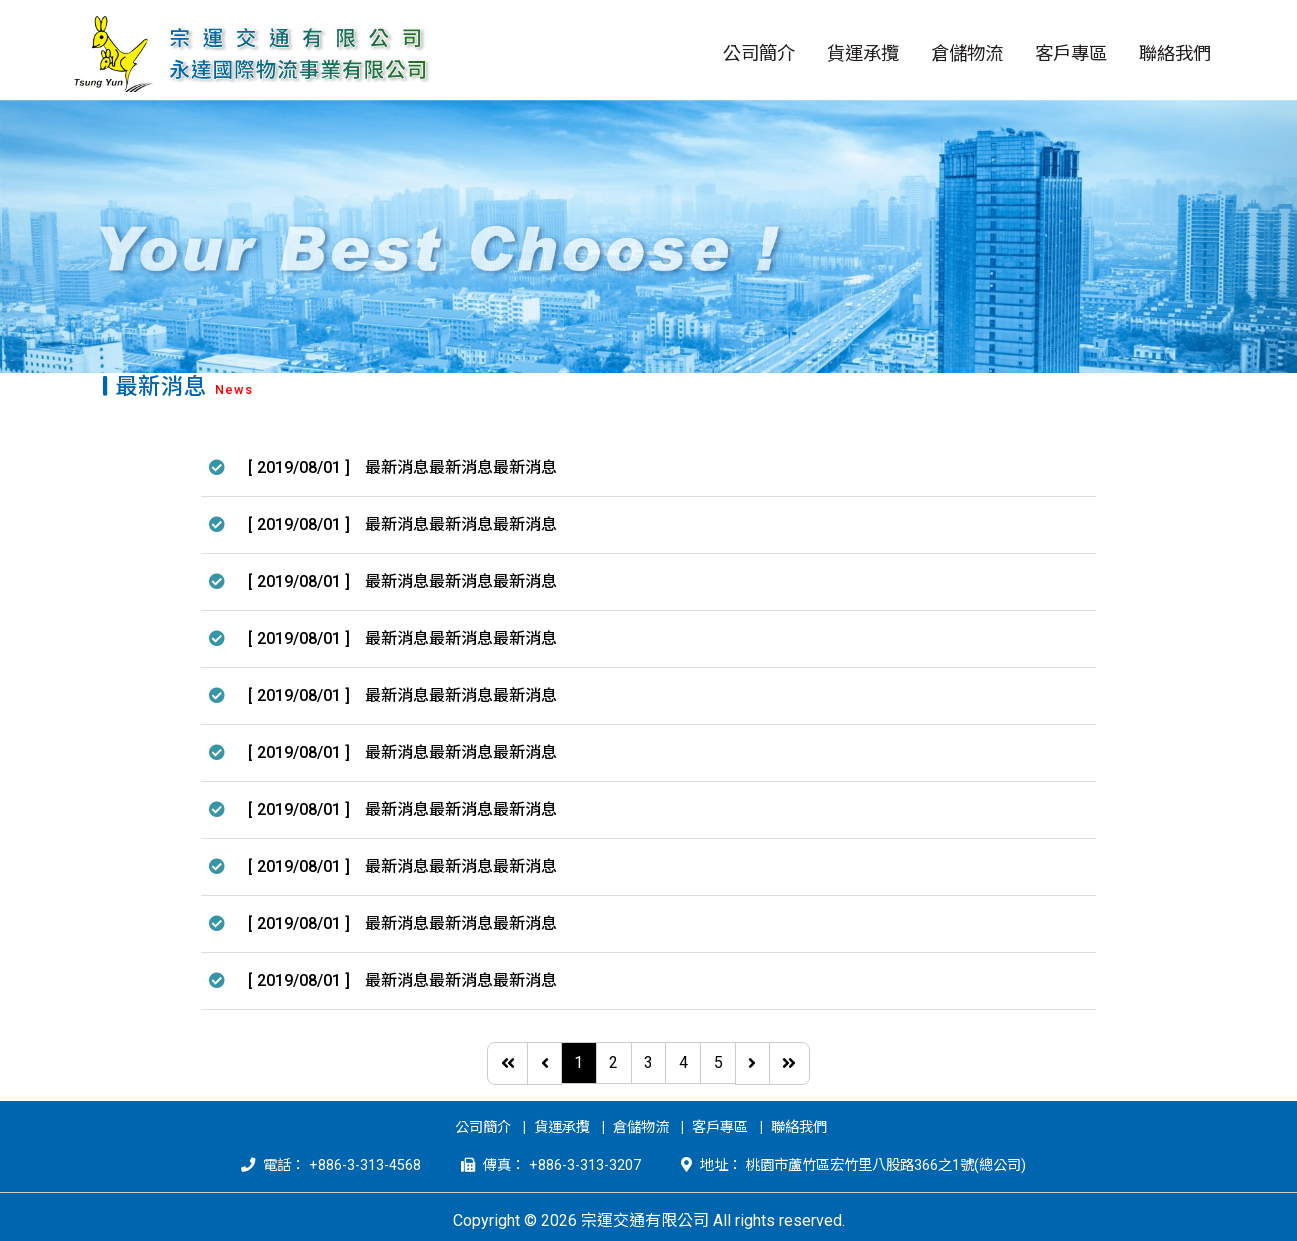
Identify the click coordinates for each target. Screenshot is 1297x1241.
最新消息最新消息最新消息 (461, 467)
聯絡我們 (799, 1127)
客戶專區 (720, 1127)
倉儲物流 (641, 1127)
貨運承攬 (562, 1127)
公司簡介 (483, 1127)
